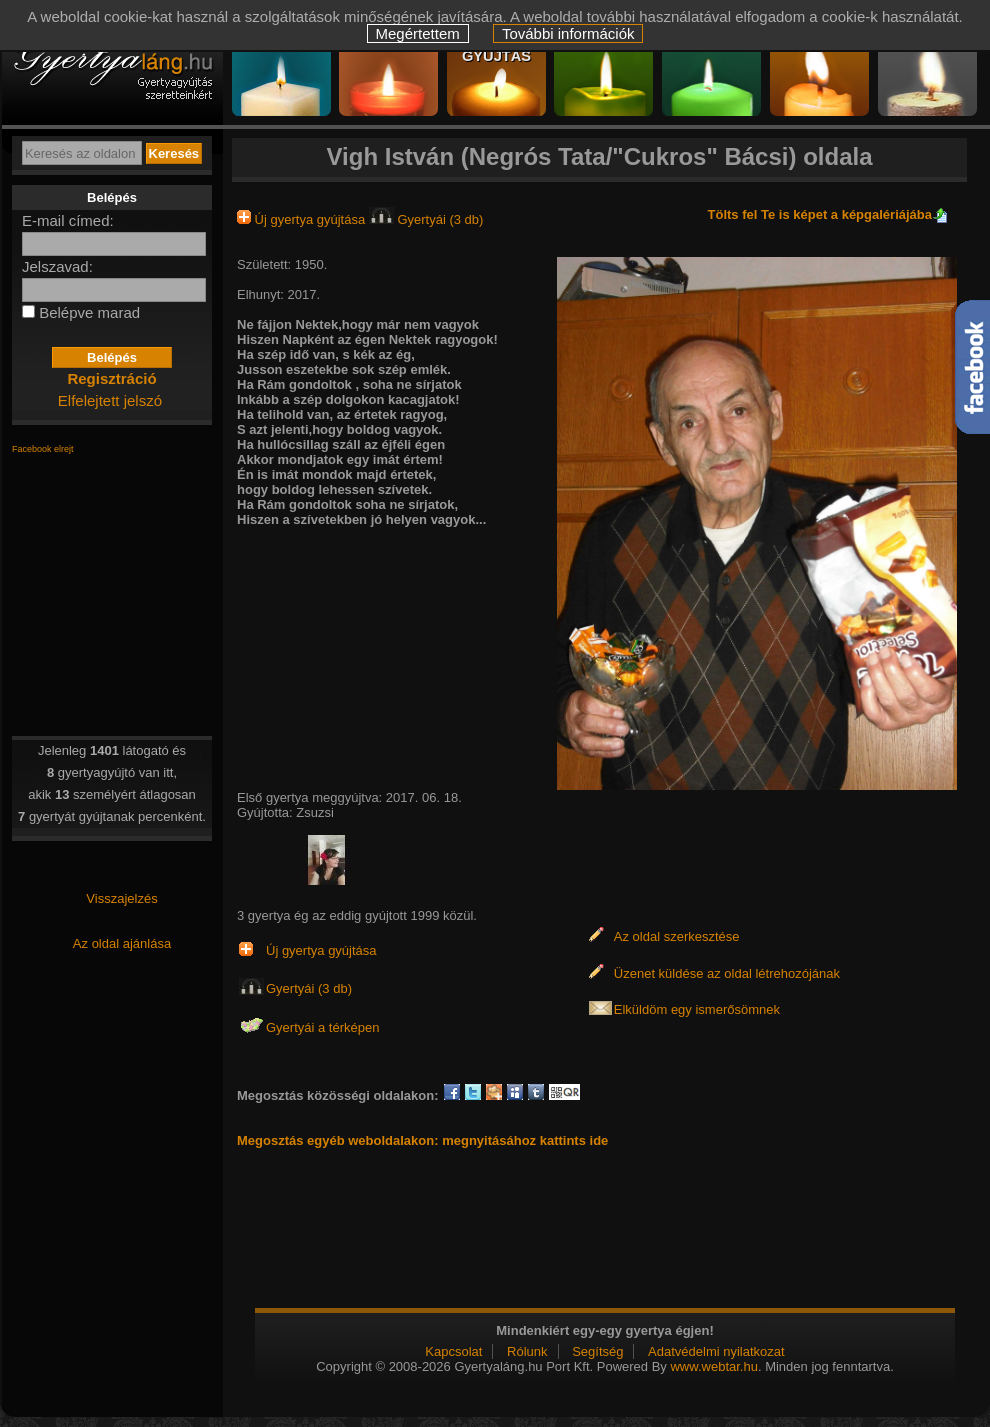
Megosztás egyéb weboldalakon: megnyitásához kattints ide (422, 1140)
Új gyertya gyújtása (303, 219)
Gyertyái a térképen (322, 1027)
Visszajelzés (121, 898)
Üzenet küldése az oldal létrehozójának (727, 973)
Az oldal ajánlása (122, 943)
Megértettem (418, 33)
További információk (568, 33)
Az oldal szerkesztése (677, 936)
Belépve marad (89, 312)
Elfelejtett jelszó (110, 400)
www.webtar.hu (713, 1366)
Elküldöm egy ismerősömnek (697, 1009)
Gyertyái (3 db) (426, 219)
